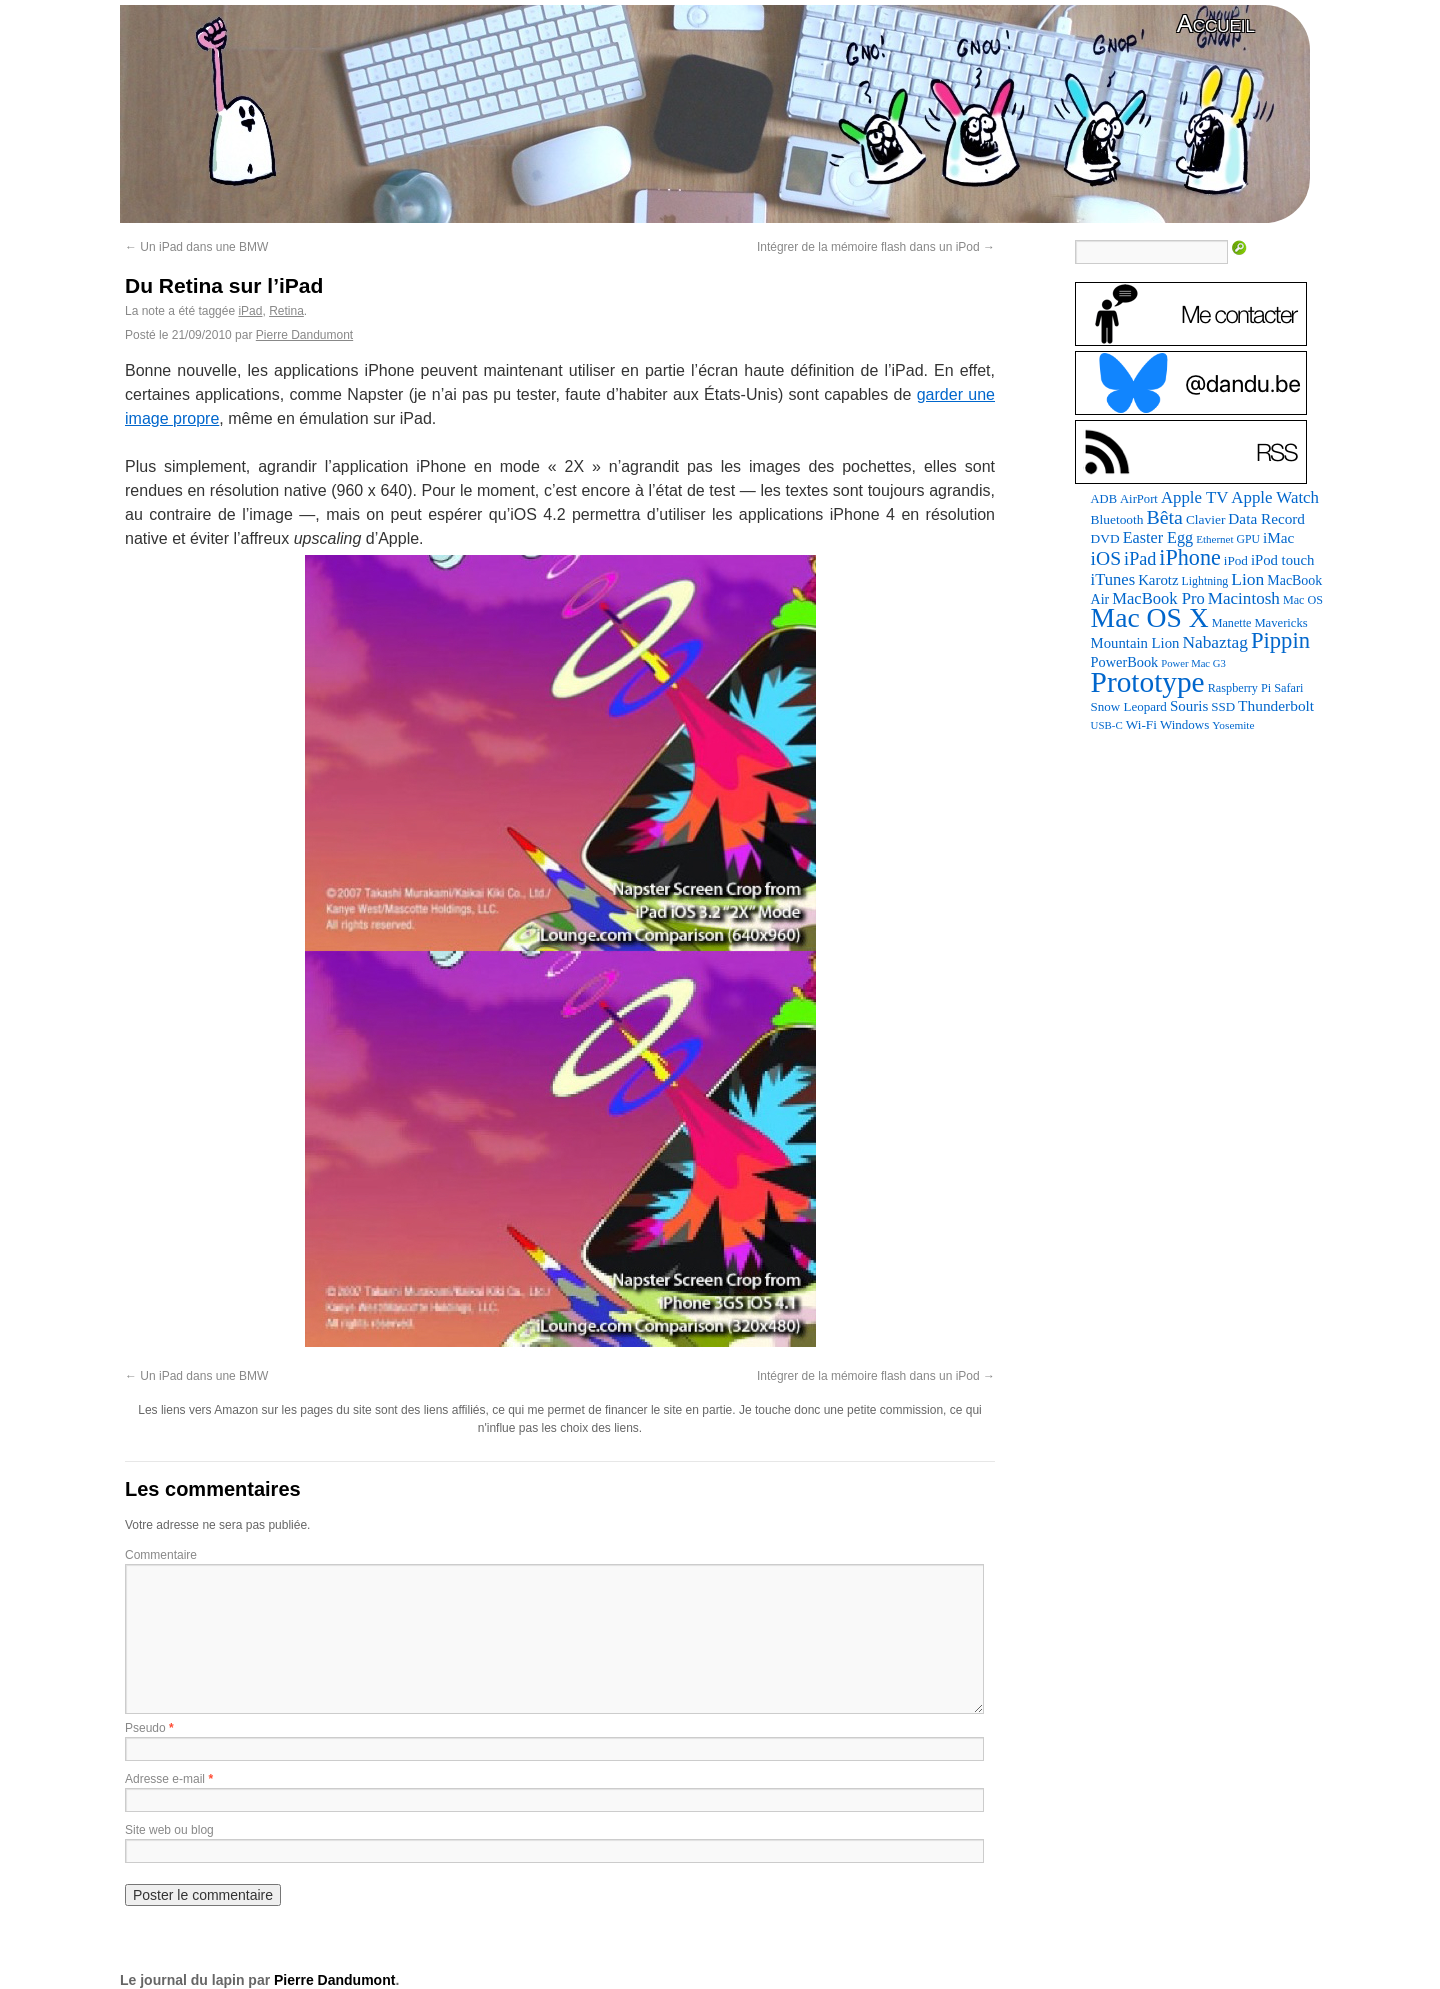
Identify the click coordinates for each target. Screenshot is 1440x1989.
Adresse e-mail (165, 1779)
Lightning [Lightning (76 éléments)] (1205, 581)
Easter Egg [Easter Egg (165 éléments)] (1158, 537)
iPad (250, 311)
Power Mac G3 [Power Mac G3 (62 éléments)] (1193, 663)
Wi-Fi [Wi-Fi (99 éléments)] (1141, 724)
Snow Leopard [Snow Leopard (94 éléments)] (1129, 706)
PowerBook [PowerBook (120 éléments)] (1125, 662)
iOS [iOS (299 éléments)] (1106, 558)
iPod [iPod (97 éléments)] (1236, 560)
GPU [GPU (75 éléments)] (1248, 539)
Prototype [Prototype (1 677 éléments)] (1148, 682)
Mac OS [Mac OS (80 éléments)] (1303, 600)
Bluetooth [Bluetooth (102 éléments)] (1117, 519)
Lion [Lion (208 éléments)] (1247, 579)
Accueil (1216, 23)
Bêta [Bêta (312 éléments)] (1164, 517)
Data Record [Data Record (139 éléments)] (1266, 518)
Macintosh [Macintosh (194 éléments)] (1244, 598)
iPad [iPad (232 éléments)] (1140, 559)
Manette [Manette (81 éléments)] (1232, 623)
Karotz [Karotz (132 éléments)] (1158, 580)
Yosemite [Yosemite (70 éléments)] (1233, 725)
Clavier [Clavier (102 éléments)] (1205, 519)
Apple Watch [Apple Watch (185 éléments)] (1275, 497)
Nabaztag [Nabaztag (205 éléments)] (1215, 642)
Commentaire (161, 1555)
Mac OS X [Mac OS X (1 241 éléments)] (1150, 617)
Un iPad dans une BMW (196, 247)
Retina (286, 311)
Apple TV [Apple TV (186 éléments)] (1194, 497)
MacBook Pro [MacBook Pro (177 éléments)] (1158, 598)
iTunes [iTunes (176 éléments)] (1113, 579)
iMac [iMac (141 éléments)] (1278, 537)
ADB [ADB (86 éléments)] (1104, 499)
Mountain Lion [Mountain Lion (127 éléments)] (1135, 643)
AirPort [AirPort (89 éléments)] (1139, 499)
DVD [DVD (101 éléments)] (1105, 538)
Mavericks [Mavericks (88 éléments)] (1280, 623)
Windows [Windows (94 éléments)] (1184, 724)
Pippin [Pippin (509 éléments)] (1280, 640)
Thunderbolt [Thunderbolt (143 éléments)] (1276, 705)
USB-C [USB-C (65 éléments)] (1107, 725)
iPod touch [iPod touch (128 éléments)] (1282, 560)
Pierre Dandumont (304, 335)
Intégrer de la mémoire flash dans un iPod (876, 247)
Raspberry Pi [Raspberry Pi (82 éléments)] (1240, 688)
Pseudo (145, 1728)
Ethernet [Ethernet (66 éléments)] (1214, 539)
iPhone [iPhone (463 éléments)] (1189, 557)
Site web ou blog (169, 1830)
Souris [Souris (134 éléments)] (1189, 706)
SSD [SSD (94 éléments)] (1223, 706)
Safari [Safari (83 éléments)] (1288, 688)
